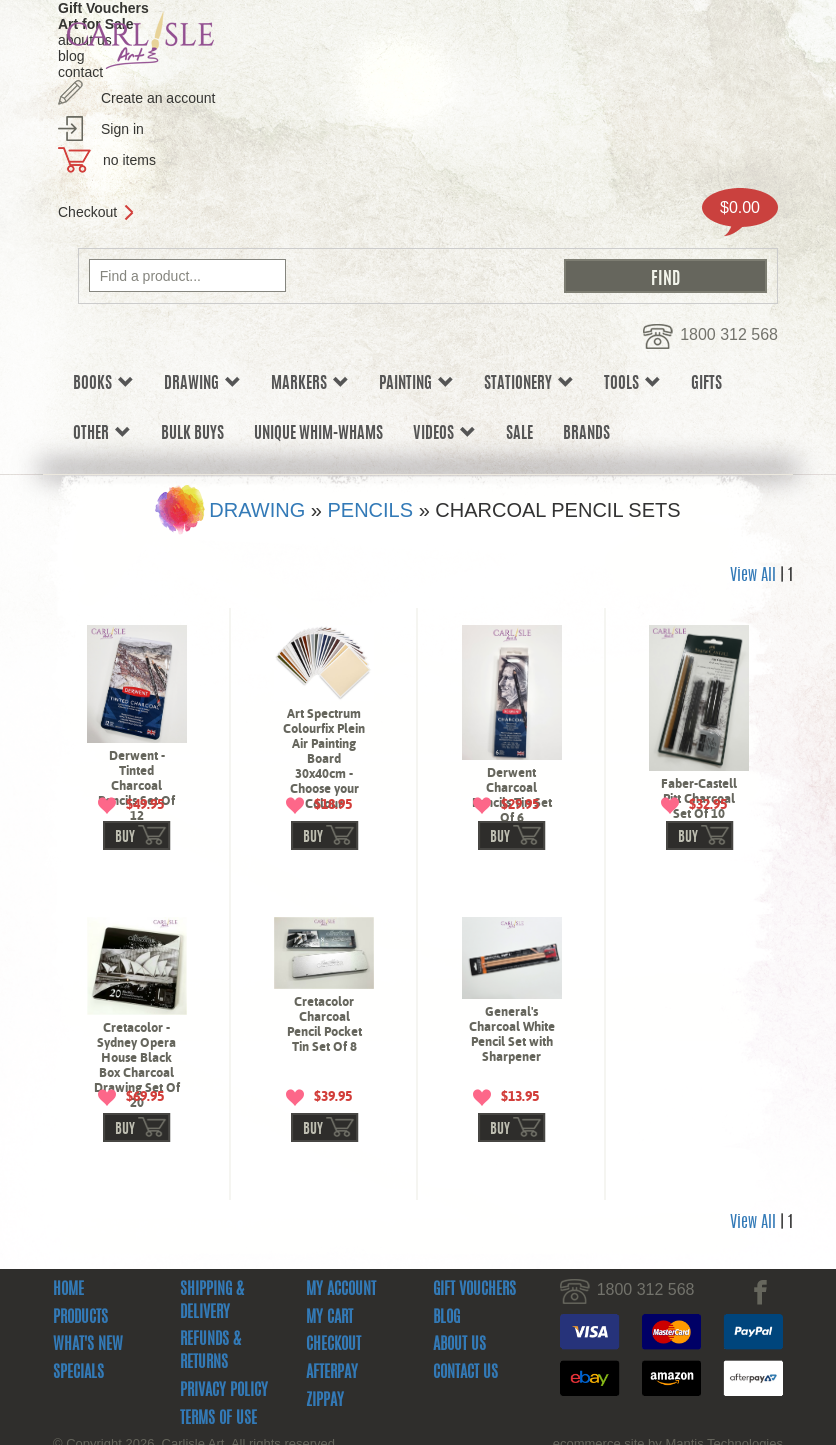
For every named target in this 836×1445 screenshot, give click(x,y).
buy (125, 900)
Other (102, 433)
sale (519, 434)
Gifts (706, 384)
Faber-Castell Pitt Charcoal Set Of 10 (699, 798)
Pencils (370, 510)
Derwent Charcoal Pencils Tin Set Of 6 (512, 795)
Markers (310, 383)
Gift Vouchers (474, 1414)
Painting (416, 383)
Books (103, 383)
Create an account (158, 98)
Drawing (202, 383)
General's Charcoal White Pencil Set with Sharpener (512, 1096)
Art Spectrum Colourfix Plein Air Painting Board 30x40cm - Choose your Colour (324, 758)
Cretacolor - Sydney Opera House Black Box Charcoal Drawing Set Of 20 (137, 1127)
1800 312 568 (729, 334)
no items (129, 160)
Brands (586, 434)
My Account (341, 1414)
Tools (632, 383)
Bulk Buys (192, 434)
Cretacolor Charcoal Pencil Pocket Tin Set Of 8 (324, 1086)
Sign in (122, 129)
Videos (444, 433)
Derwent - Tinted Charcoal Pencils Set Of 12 (136, 785)
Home (68, 1414)
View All (753, 576)
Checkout (87, 212)
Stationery (529, 383)
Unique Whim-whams (318, 434)
